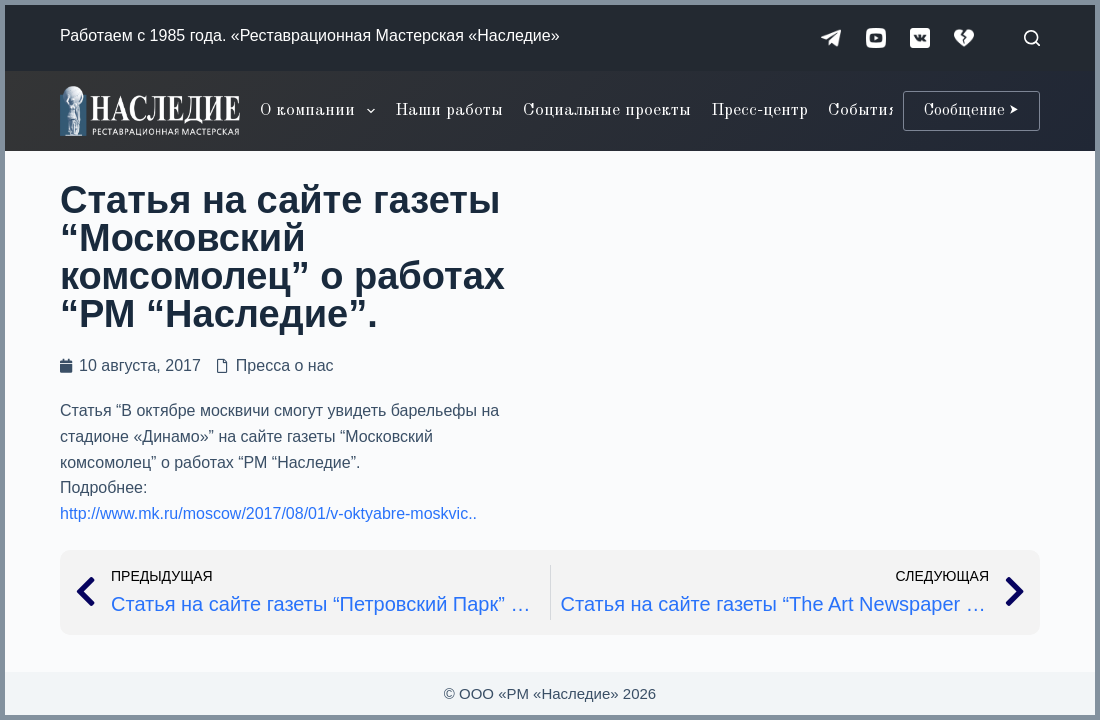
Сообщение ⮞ (971, 111)
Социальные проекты (607, 110)
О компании (321, 111)
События (862, 110)
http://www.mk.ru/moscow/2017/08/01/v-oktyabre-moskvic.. (268, 513)
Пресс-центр (759, 110)
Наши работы (449, 110)
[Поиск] (1032, 38)
